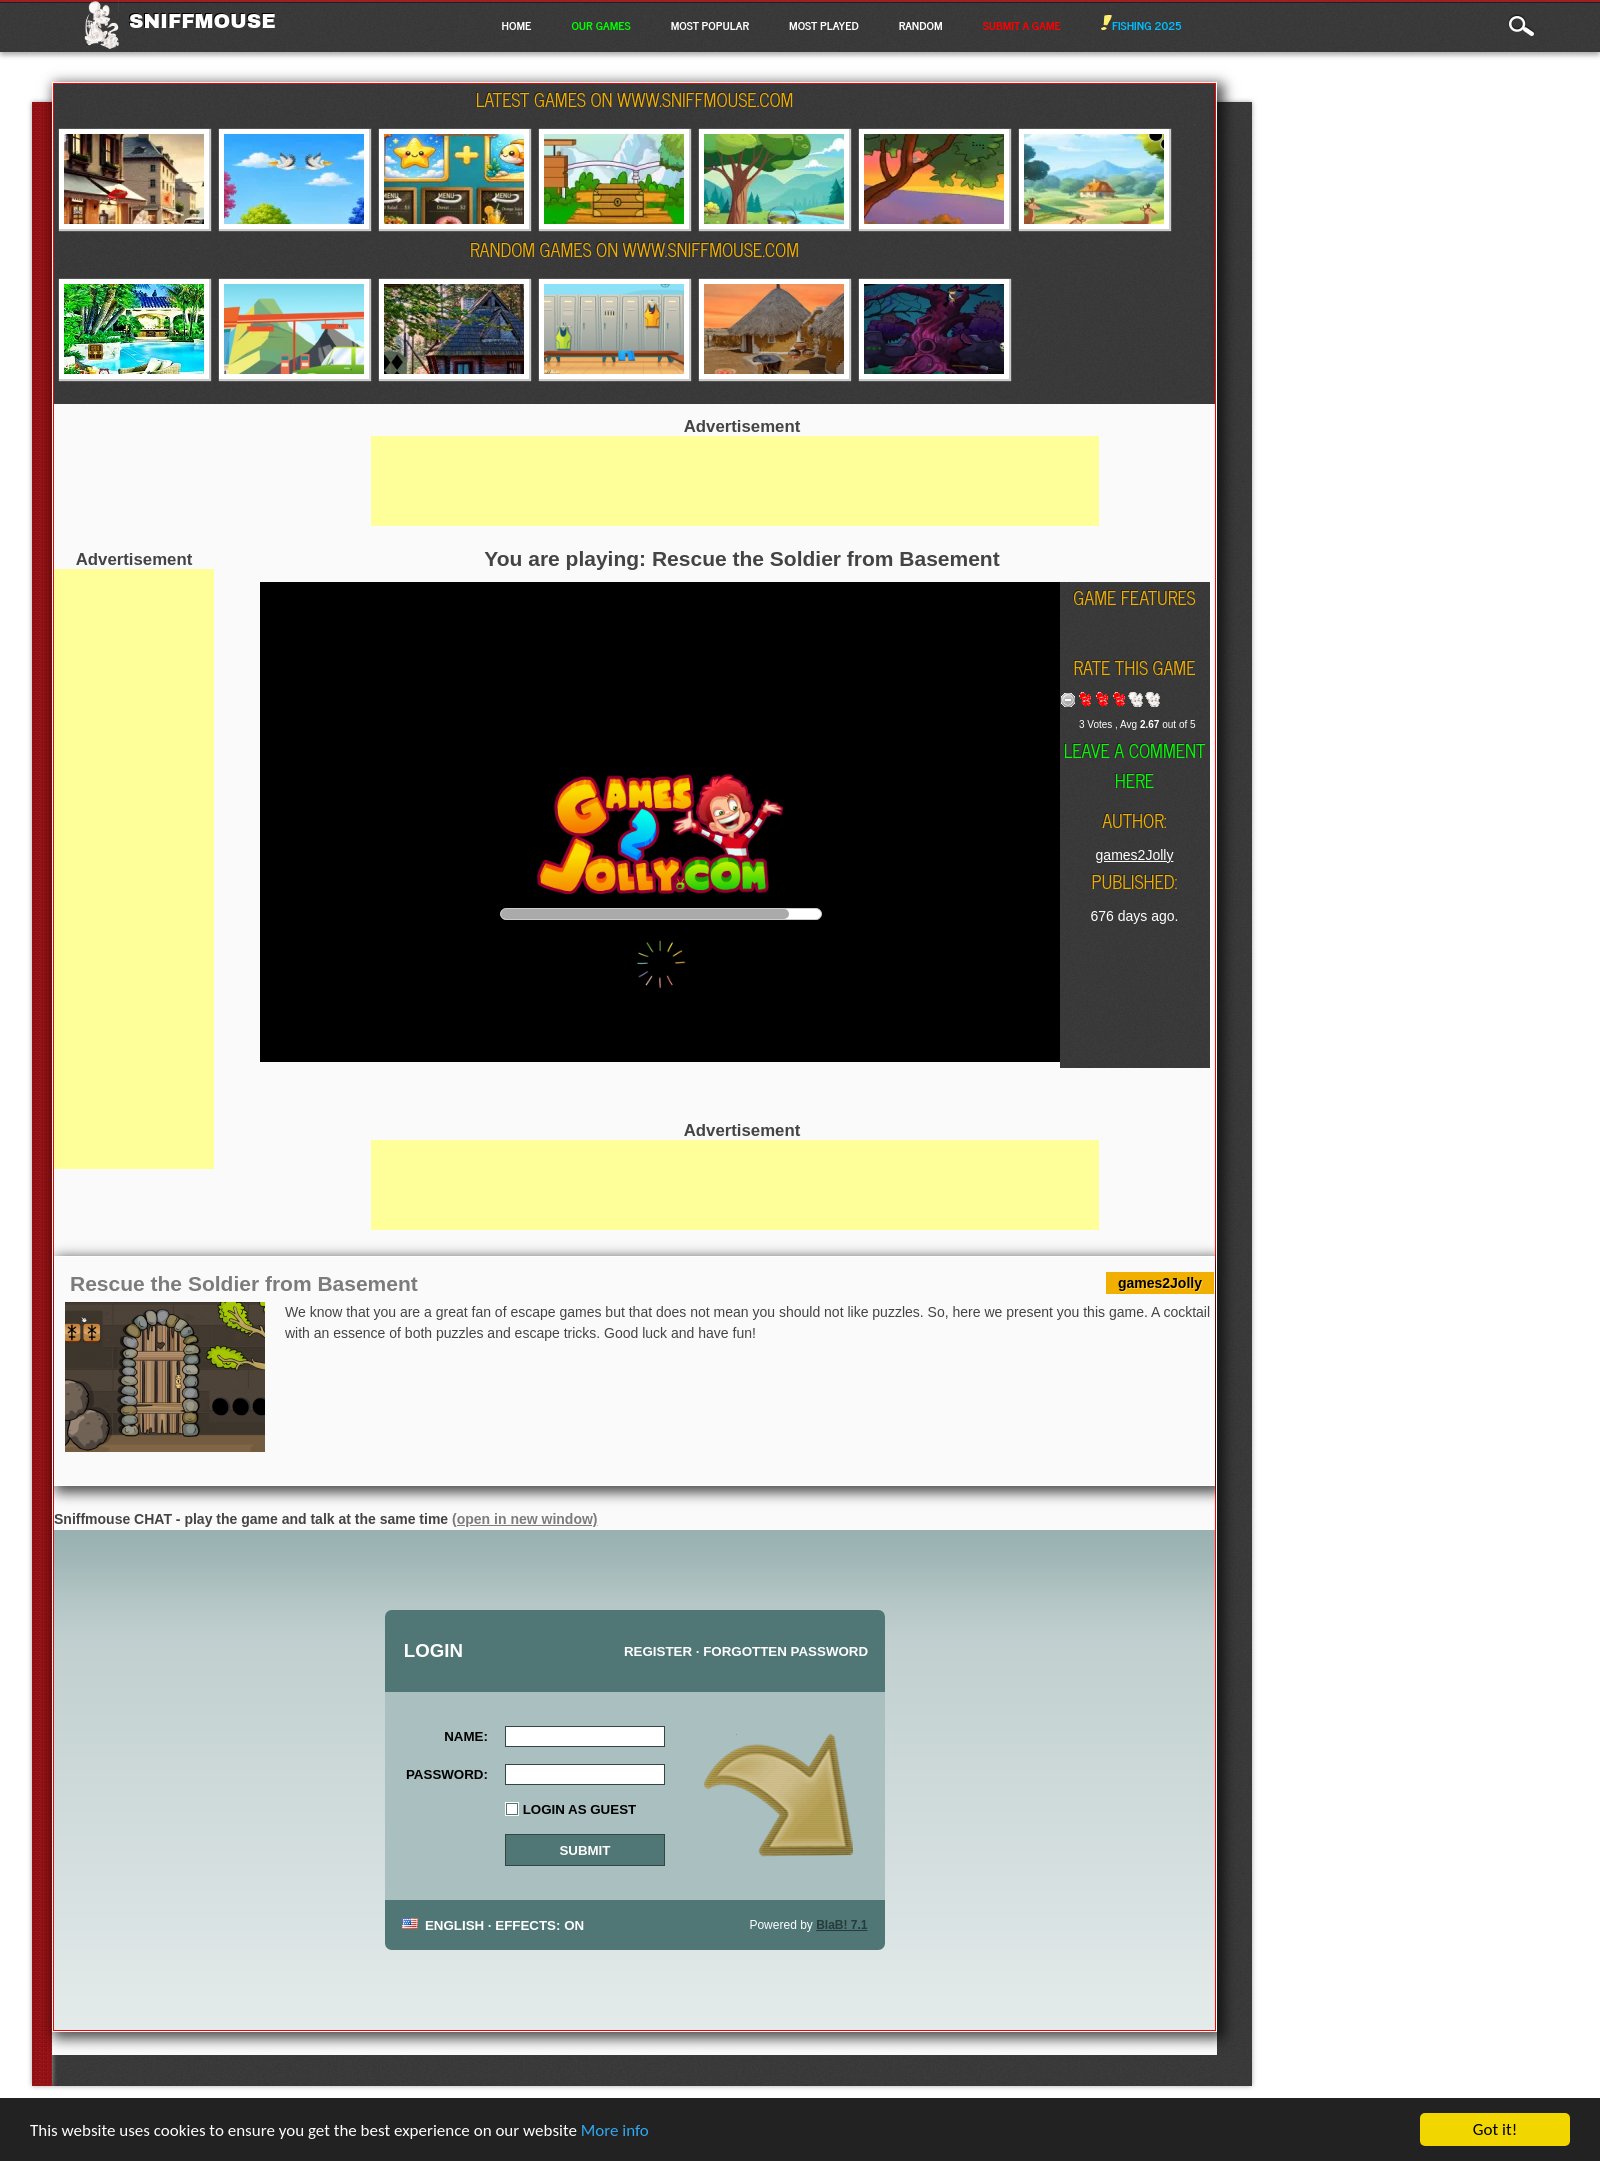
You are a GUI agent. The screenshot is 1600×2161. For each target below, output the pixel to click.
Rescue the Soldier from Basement (244, 1283)
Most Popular (710, 25)
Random (921, 25)
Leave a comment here (1135, 765)
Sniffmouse (202, 21)
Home (516, 25)
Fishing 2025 (1141, 25)
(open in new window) (524, 1519)
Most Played (824, 25)
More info (615, 2132)
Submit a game (1022, 25)
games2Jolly (1135, 855)
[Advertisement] (134, 869)
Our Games (600, 25)
